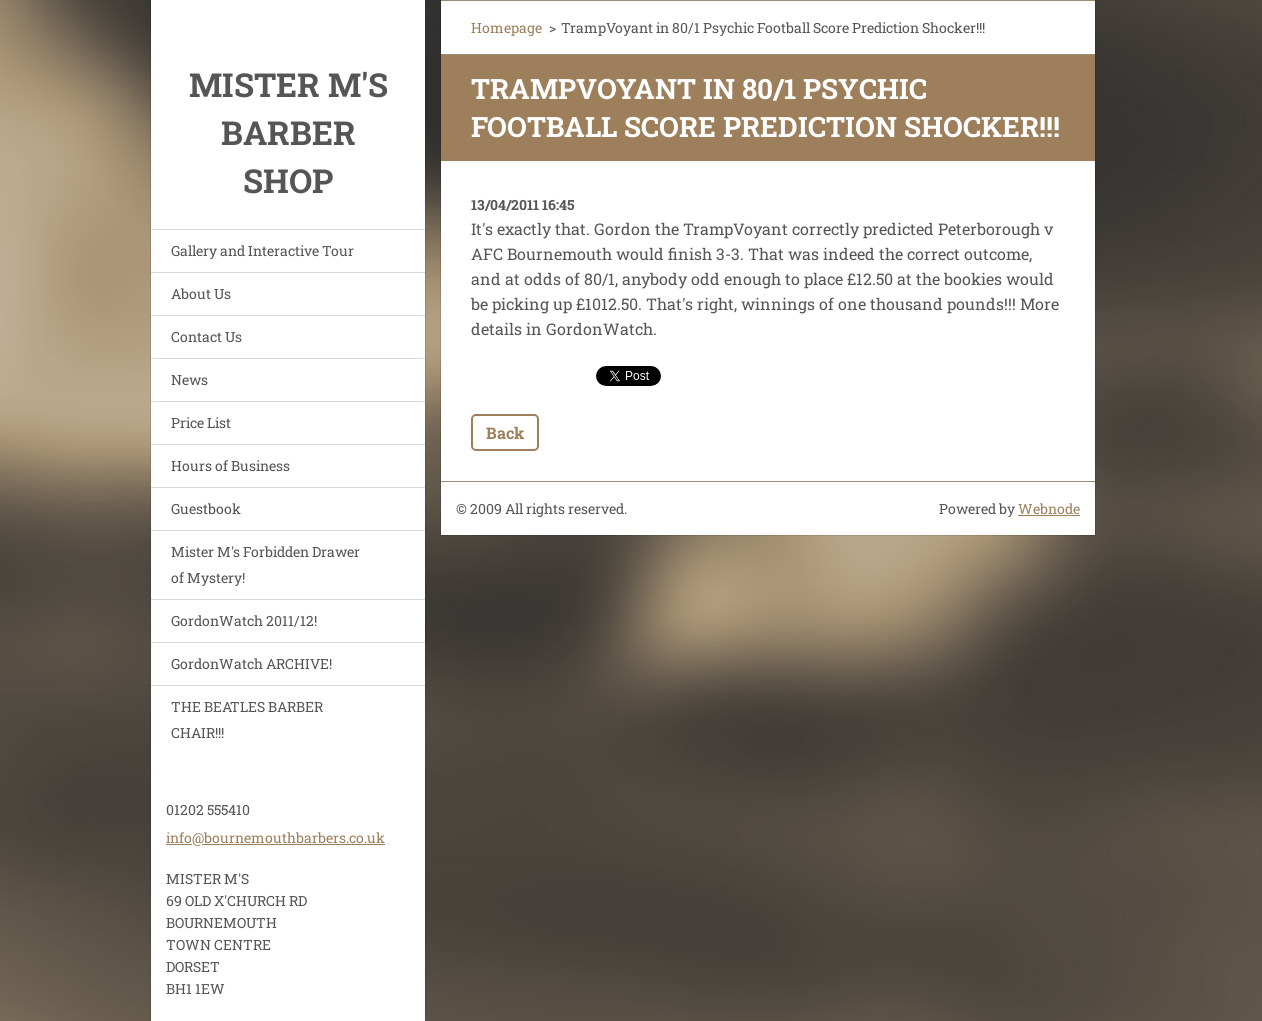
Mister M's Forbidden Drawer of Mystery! (265, 564)
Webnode (1049, 508)
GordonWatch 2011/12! (244, 620)
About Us (201, 293)
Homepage (506, 27)
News (189, 379)
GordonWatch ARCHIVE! (251, 663)
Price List (201, 422)
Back (505, 432)
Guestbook (206, 508)
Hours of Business (230, 465)
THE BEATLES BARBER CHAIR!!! (247, 719)
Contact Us (206, 336)
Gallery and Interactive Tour (262, 250)
